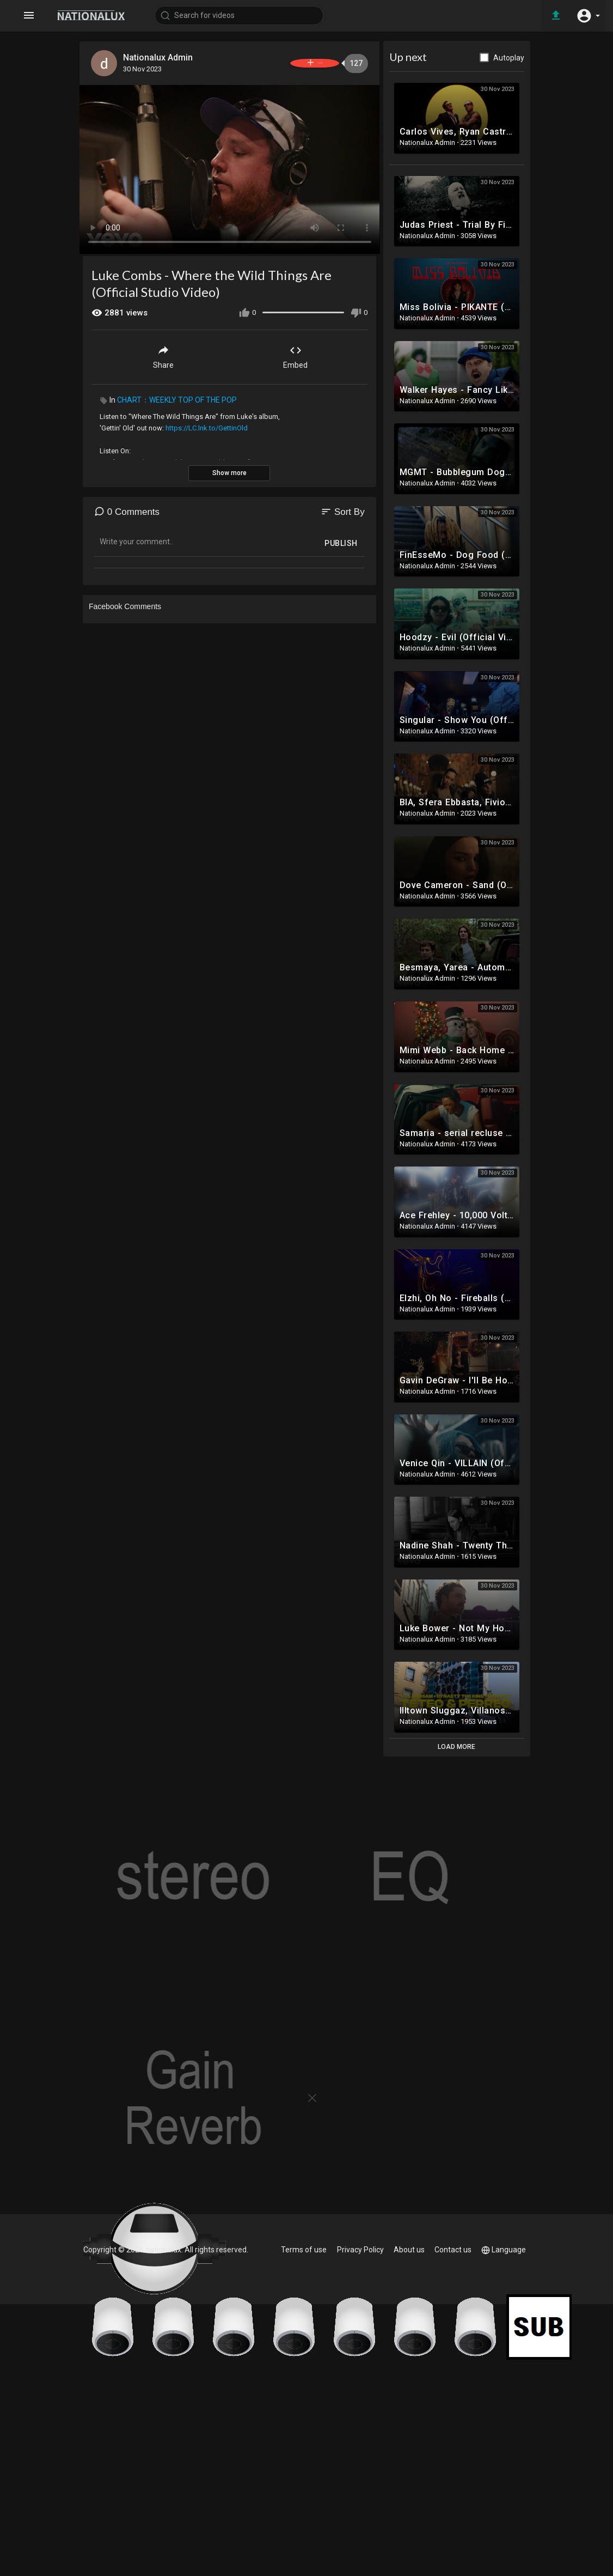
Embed (295, 352)
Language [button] (503, 2250)
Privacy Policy (362, 2249)
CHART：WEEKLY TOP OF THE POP (177, 395)
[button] (586, 15)
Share (163, 352)
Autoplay (508, 57)
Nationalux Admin (162, 57)
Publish (341, 538)
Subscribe (295, 63)
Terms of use (306, 2249)
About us (410, 2249)
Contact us (453, 2249)
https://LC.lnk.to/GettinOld (206, 424)
